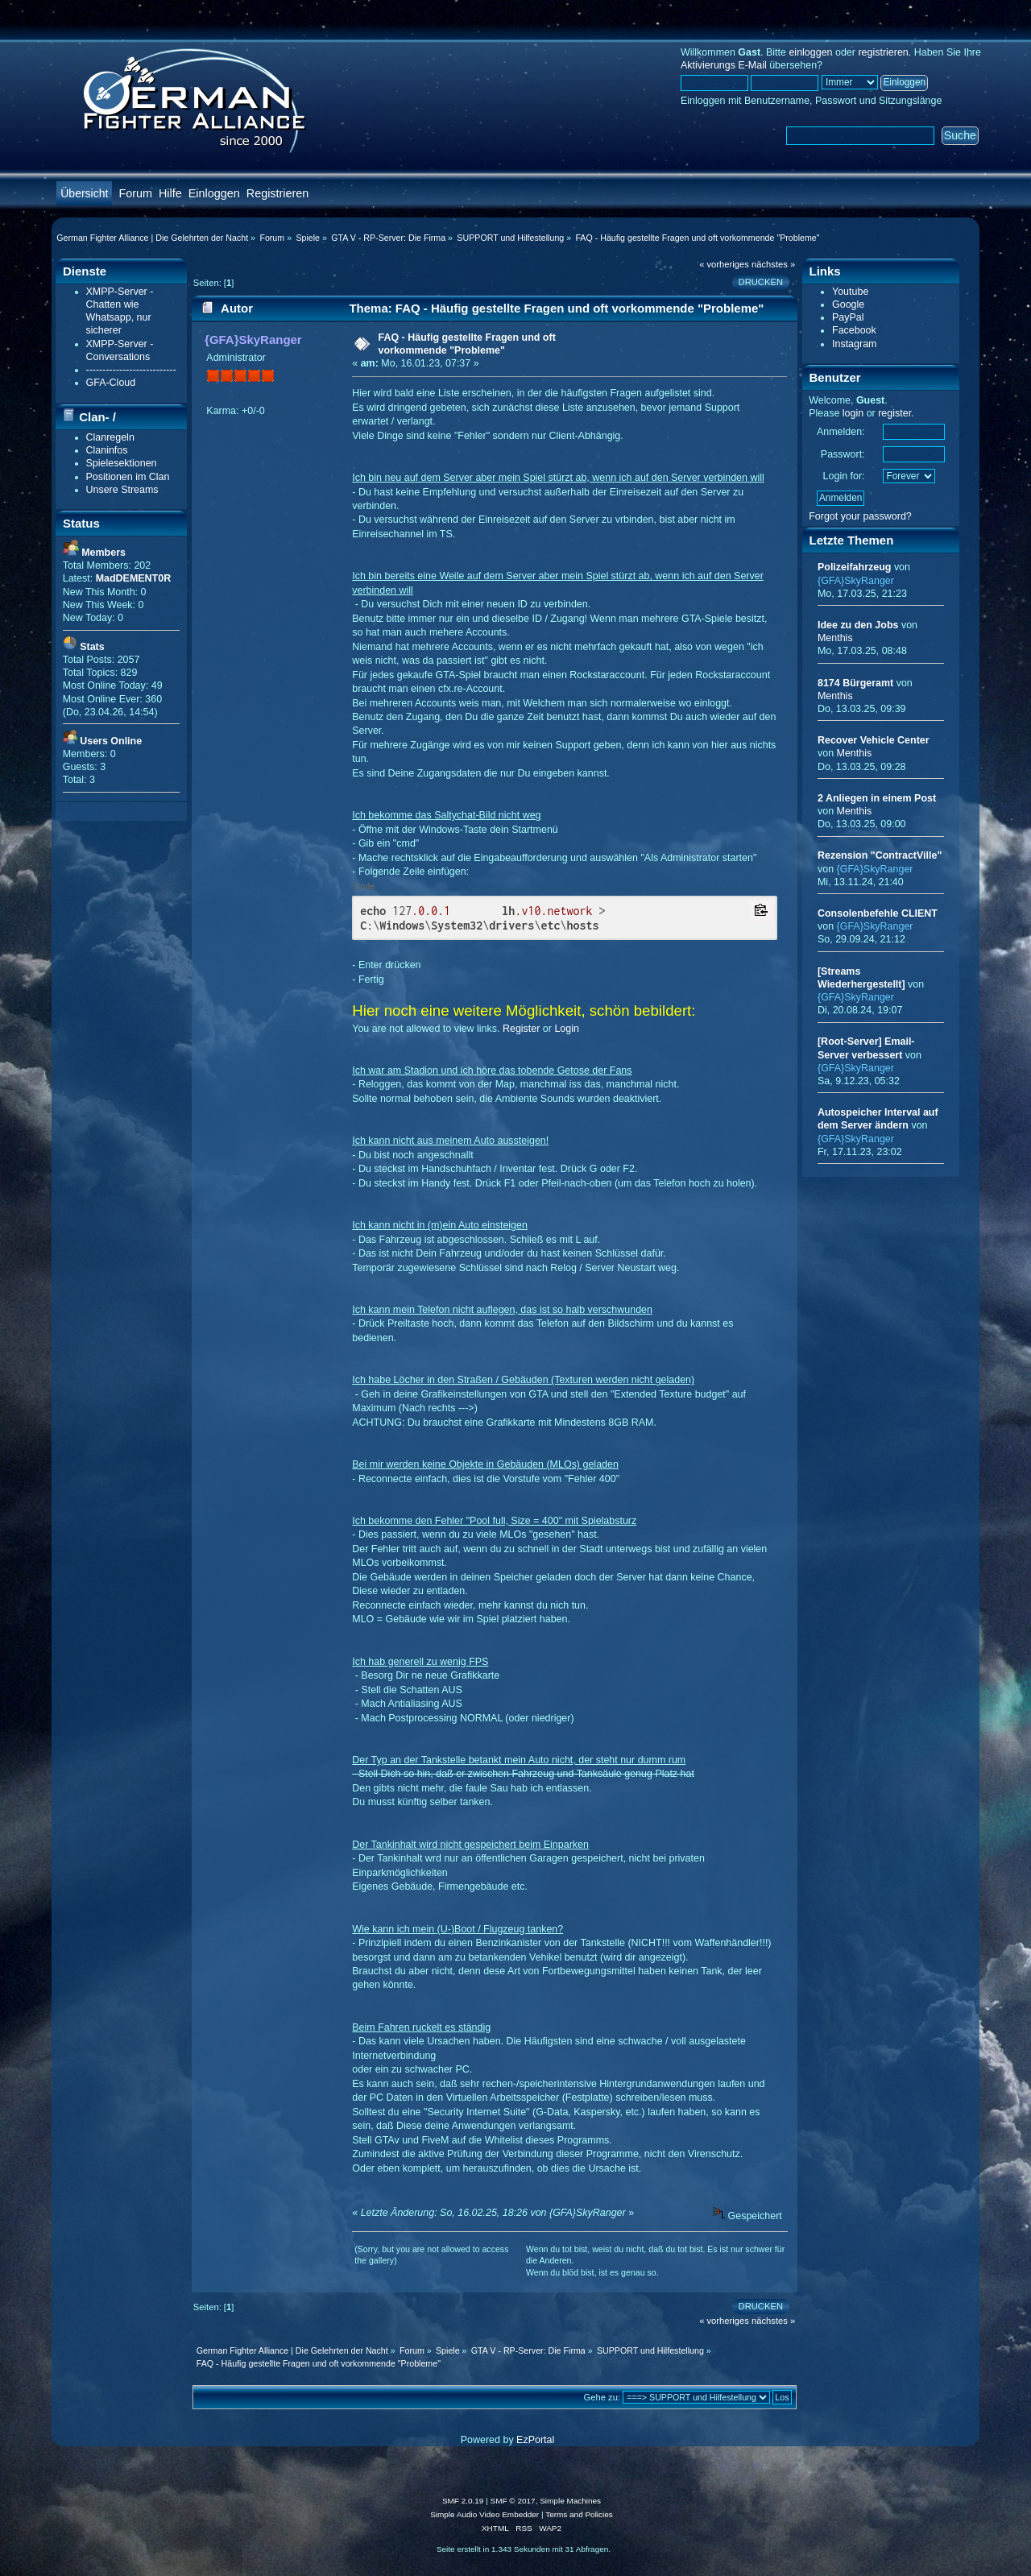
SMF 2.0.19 (463, 2500)
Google (848, 304)
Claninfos (107, 450)
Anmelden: (841, 431)
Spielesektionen (121, 463)
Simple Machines (570, 2500)
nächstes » (773, 264)
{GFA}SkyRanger (253, 339)
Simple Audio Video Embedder (484, 2514)
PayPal (848, 317)
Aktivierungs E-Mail (724, 65)
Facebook (854, 330)
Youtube (850, 291)
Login (566, 1028)
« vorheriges (724, 264)
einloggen (810, 52)
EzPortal (535, 2440)
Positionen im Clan (128, 476)
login (853, 413)
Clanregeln (110, 437)
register (894, 413)
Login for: (844, 476)
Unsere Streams (122, 489)
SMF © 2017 (513, 2500)
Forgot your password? (860, 516)
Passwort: (843, 454)
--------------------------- (131, 369)
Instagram (854, 344)
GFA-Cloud (111, 382)
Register (521, 1028)
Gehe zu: (602, 2397)
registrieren (883, 52)
